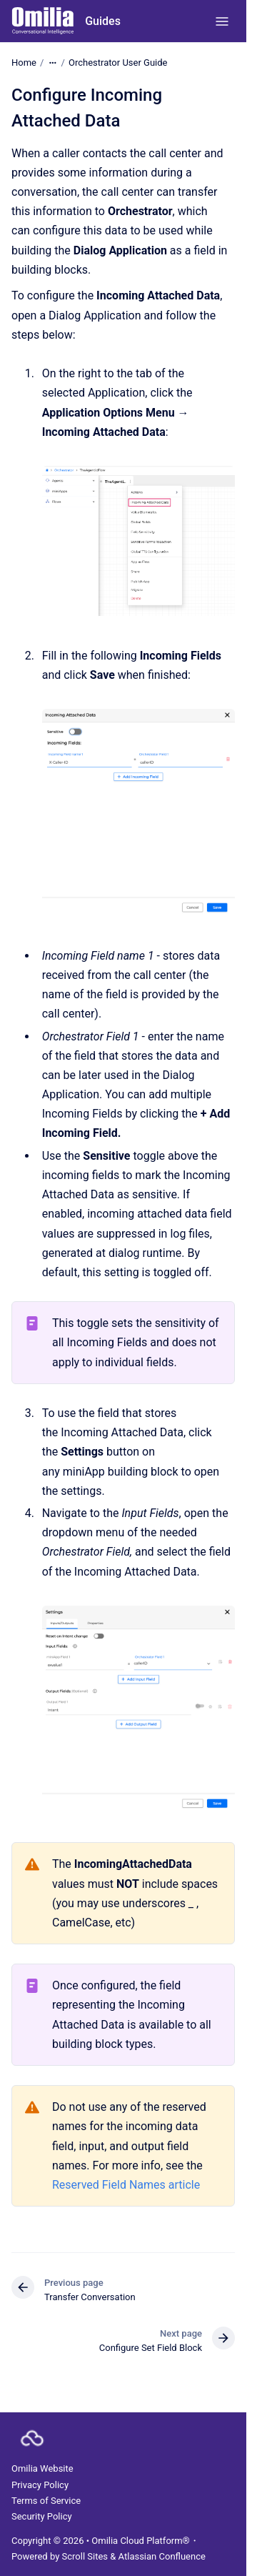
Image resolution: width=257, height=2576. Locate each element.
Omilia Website (42, 2468)
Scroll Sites (85, 2556)
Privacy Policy (40, 2485)
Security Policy (41, 2516)
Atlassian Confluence (162, 2556)
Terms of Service (46, 2500)
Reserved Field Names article (126, 2185)
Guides (103, 21)
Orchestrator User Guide (118, 62)
